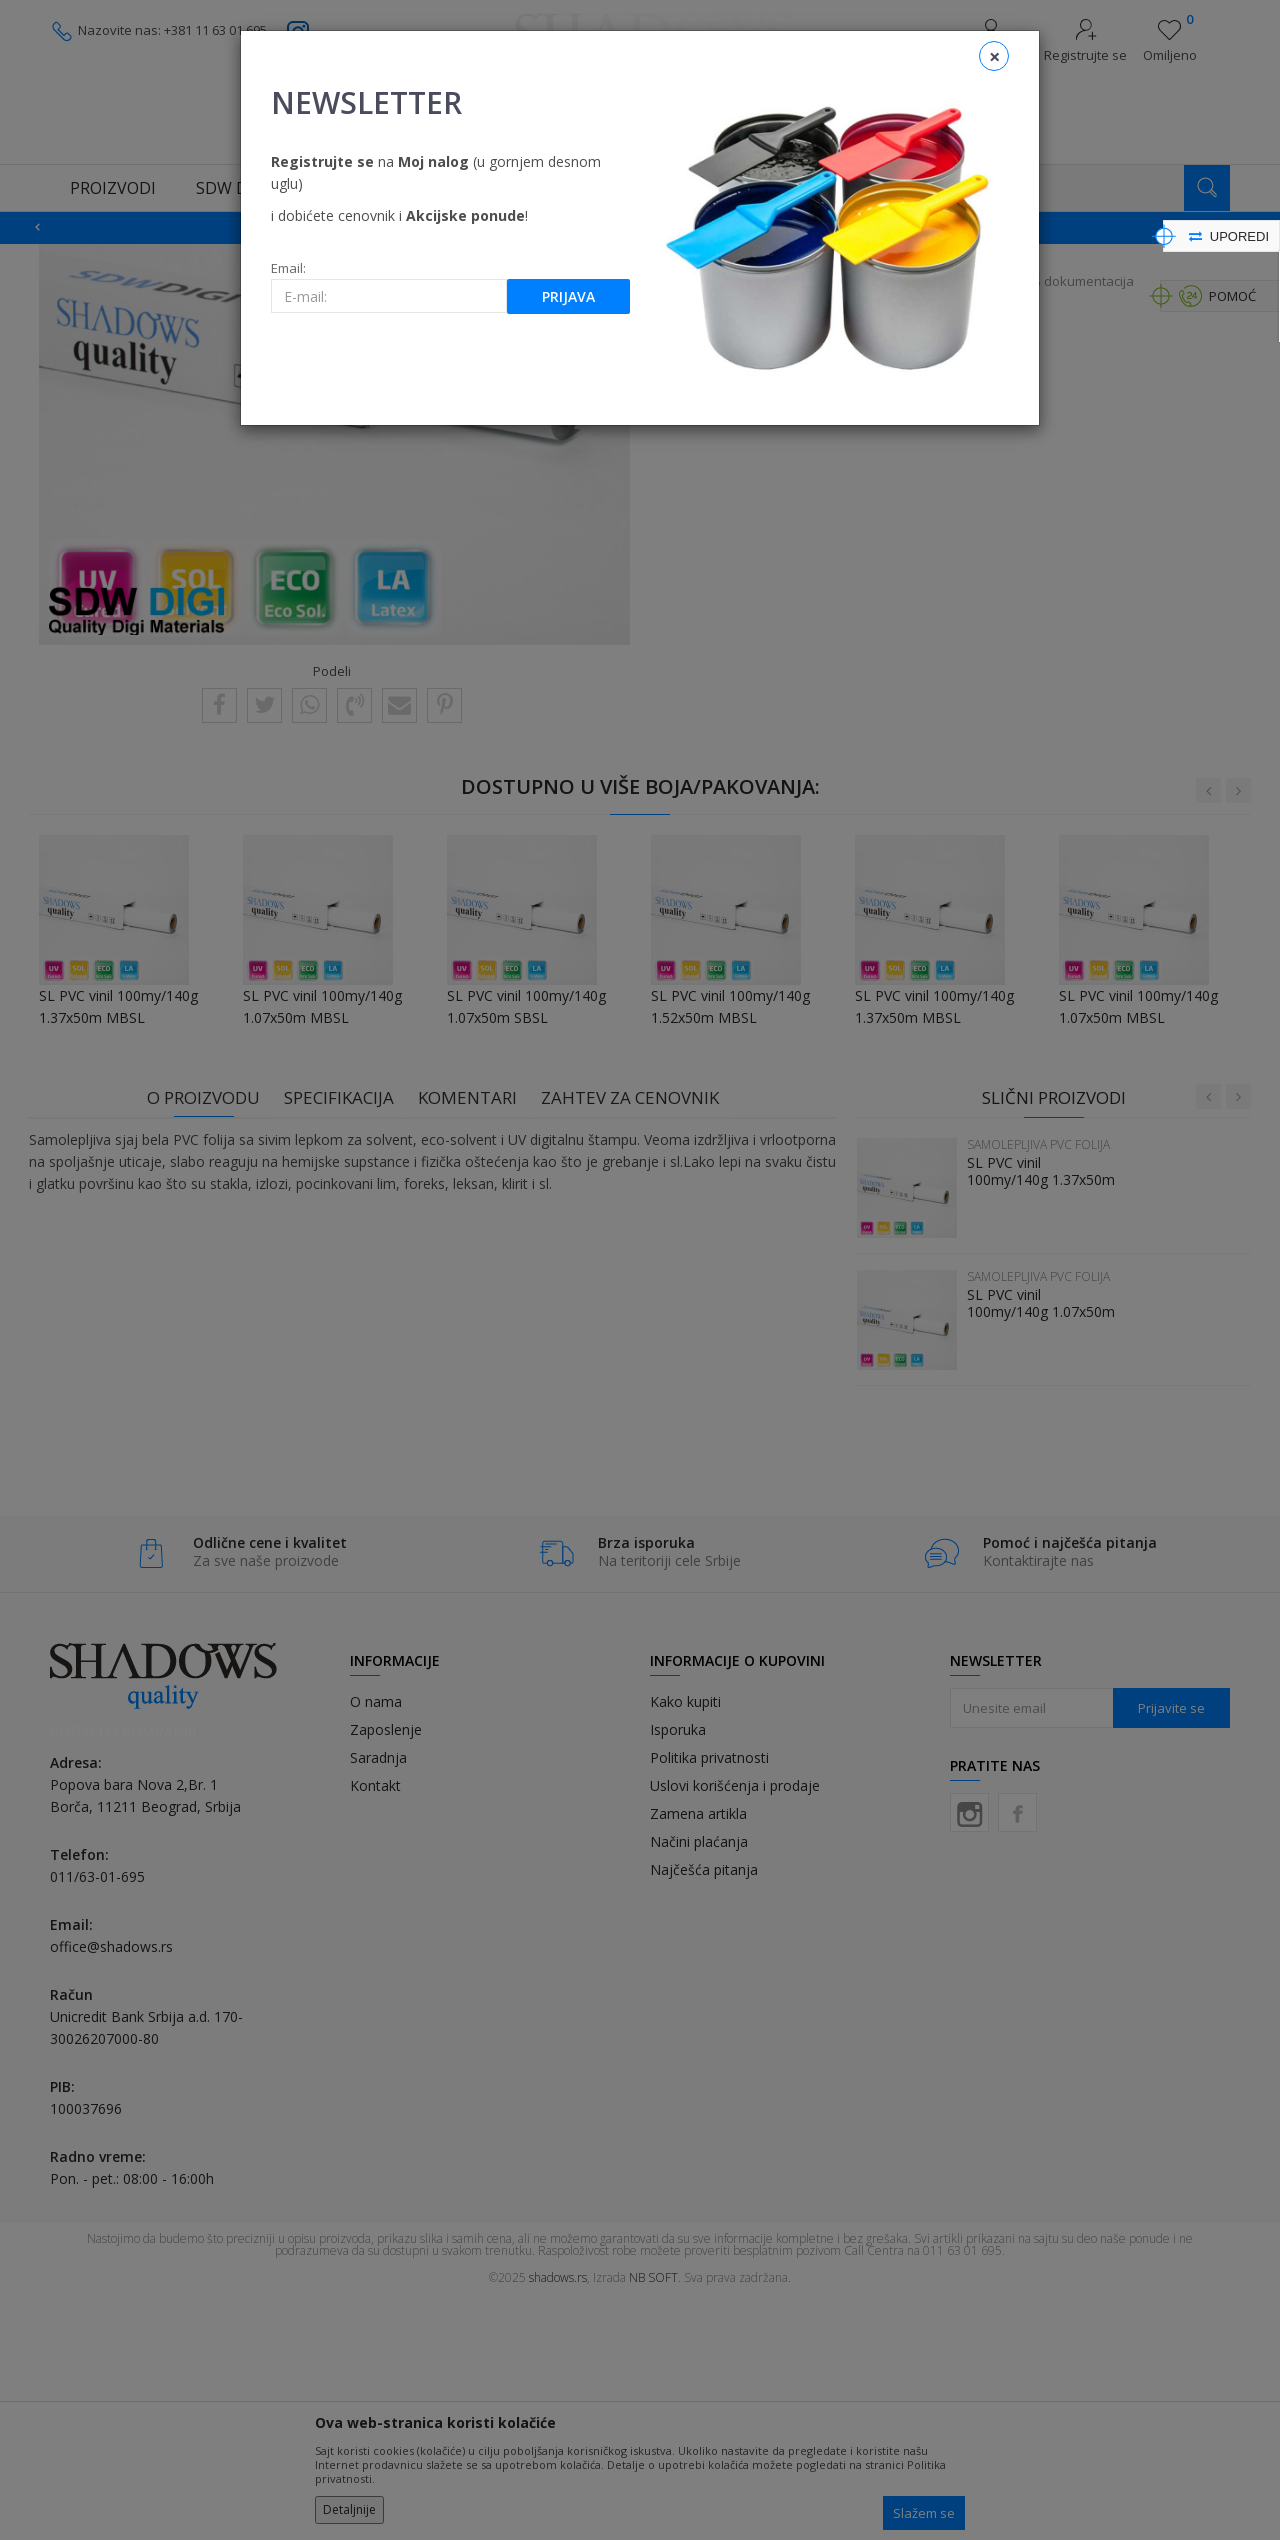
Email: (288, 268)
